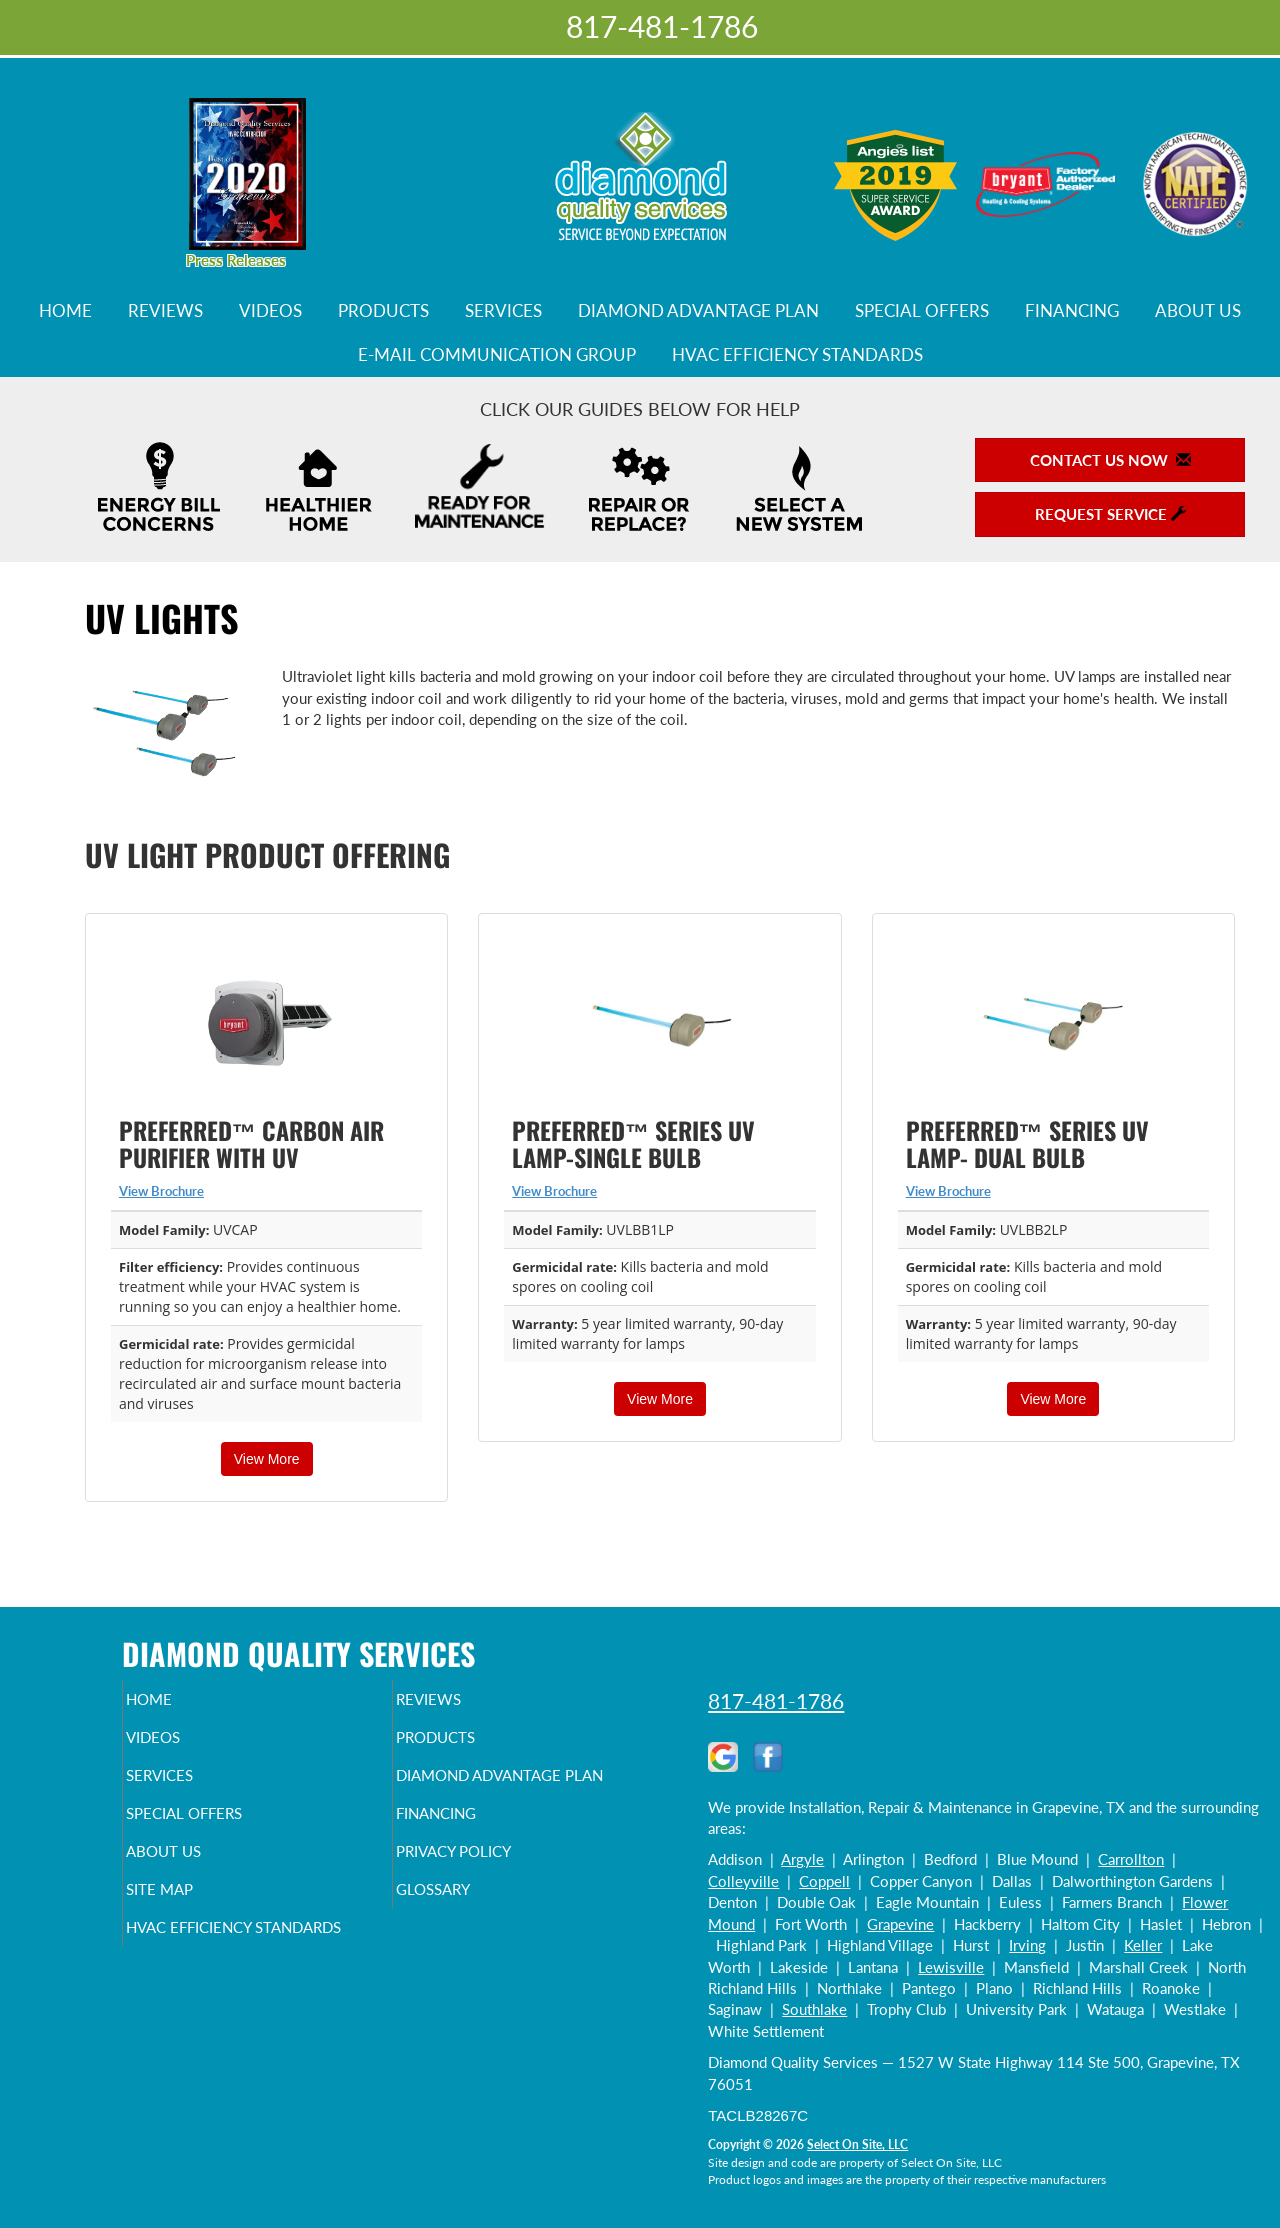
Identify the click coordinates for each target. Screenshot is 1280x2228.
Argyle (802, 1859)
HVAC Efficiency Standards (797, 355)
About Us (1198, 311)
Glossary (467, 1933)
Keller (1143, 1945)
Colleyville (743, 1881)
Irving (1027, 1945)
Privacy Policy (492, 1891)
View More (267, 1459)
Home (65, 311)
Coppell (824, 1881)
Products (383, 311)
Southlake (814, 2009)
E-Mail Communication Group (497, 355)
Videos (270, 311)
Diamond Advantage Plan (698, 311)
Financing (1072, 311)
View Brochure (161, 1191)
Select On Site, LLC (857, 2144)
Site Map (193, 1933)
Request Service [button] (1110, 514)
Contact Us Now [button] (1110, 460)
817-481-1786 (776, 1700)
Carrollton (1131, 1859)
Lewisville (951, 1967)
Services (503, 311)
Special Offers (922, 311)
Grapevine (900, 1924)
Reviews (165, 311)
